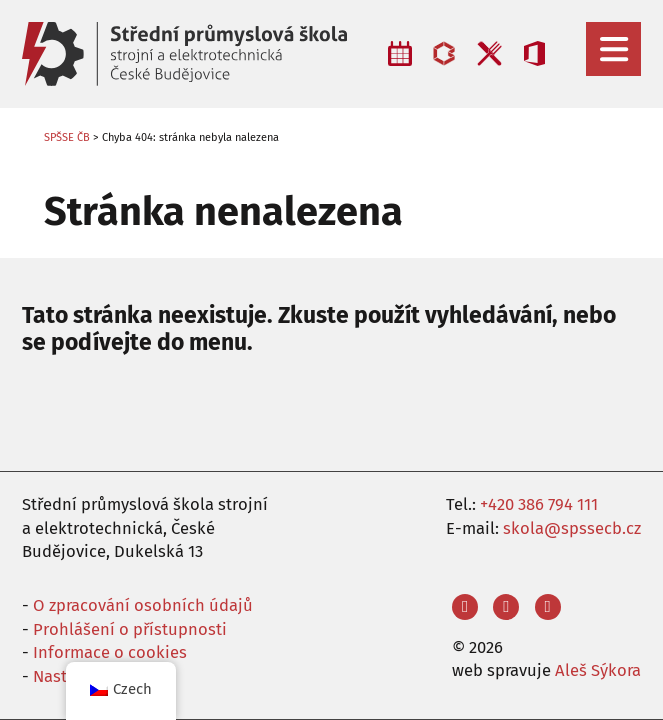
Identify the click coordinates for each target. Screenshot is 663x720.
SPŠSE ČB (67, 137)
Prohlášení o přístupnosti (130, 629)
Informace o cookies (110, 652)
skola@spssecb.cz (572, 528)
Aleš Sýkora (598, 670)
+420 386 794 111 (539, 504)
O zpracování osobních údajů (143, 605)
